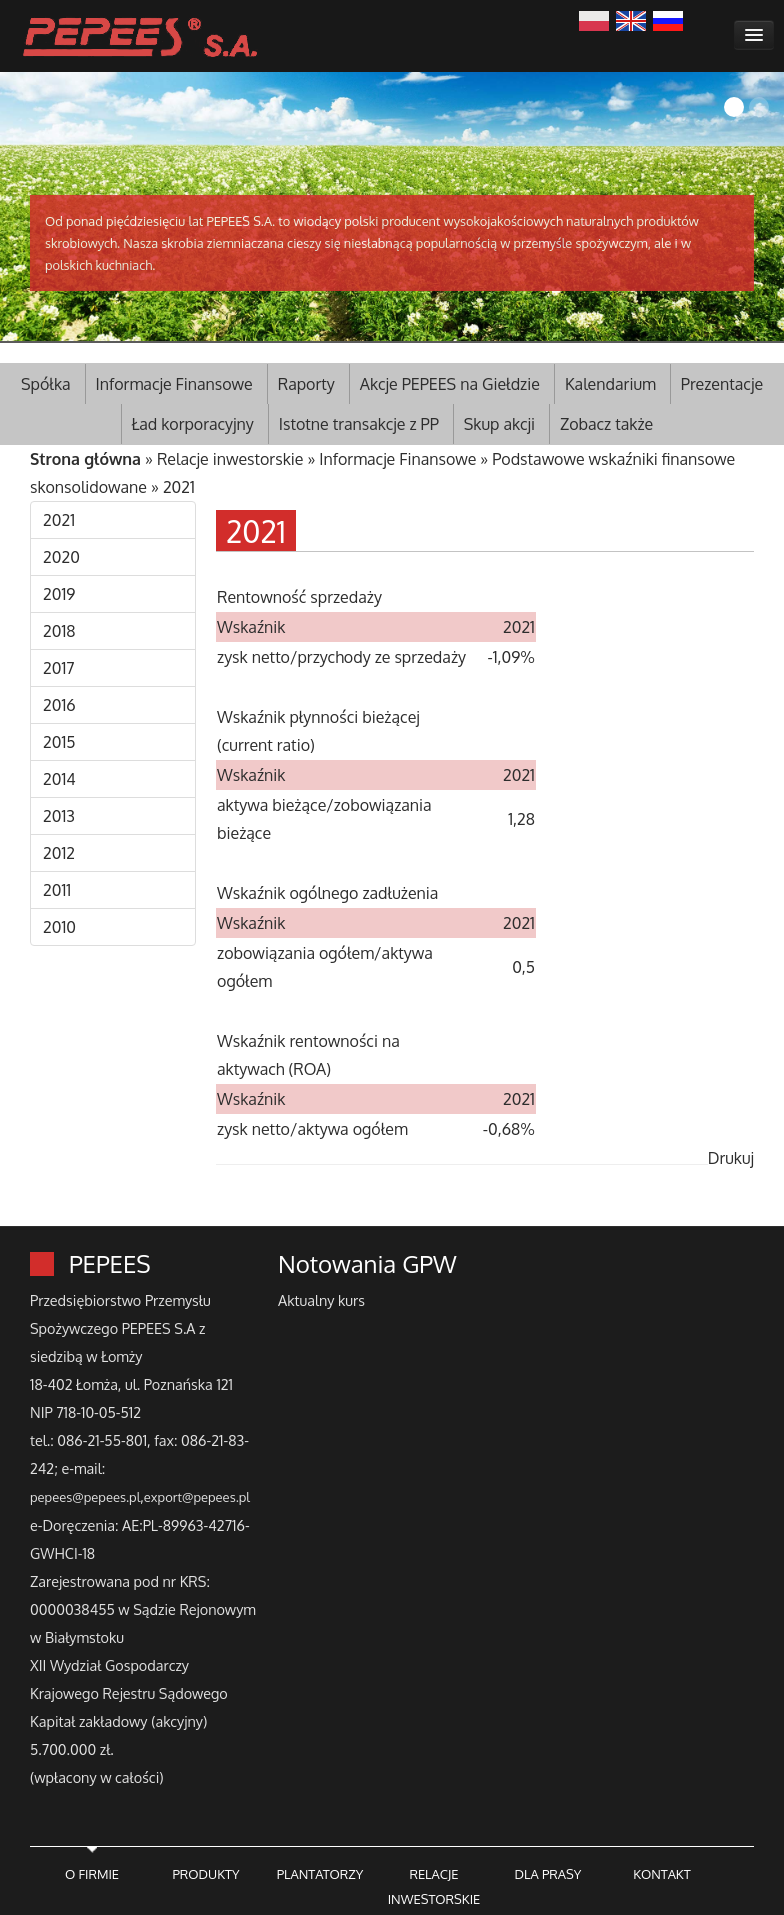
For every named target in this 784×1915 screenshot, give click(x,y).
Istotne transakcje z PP (359, 424)
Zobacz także (606, 424)
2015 (59, 742)
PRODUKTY (205, 1874)
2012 (59, 853)
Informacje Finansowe (174, 384)
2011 (57, 890)
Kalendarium (610, 384)
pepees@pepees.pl (85, 1497)
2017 (59, 668)
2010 (59, 927)
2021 (179, 487)
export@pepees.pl (197, 1497)
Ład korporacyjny (193, 424)
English (631, 19)
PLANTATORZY (320, 1874)
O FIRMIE (92, 1874)
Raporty (306, 384)
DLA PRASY (548, 1874)
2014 (59, 779)
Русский (668, 19)
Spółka (46, 384)
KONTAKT (661, 1874)
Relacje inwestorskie (230, 459)
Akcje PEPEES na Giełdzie (450, 384)
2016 (59, 705)
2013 (59, 816)
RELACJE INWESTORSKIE (434, 1886)
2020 (61, 557)
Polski (594, 19)
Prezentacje (722, 384)
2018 (59, 631)
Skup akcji (499, 424)
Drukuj (731, 1158)
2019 (59, 594)
